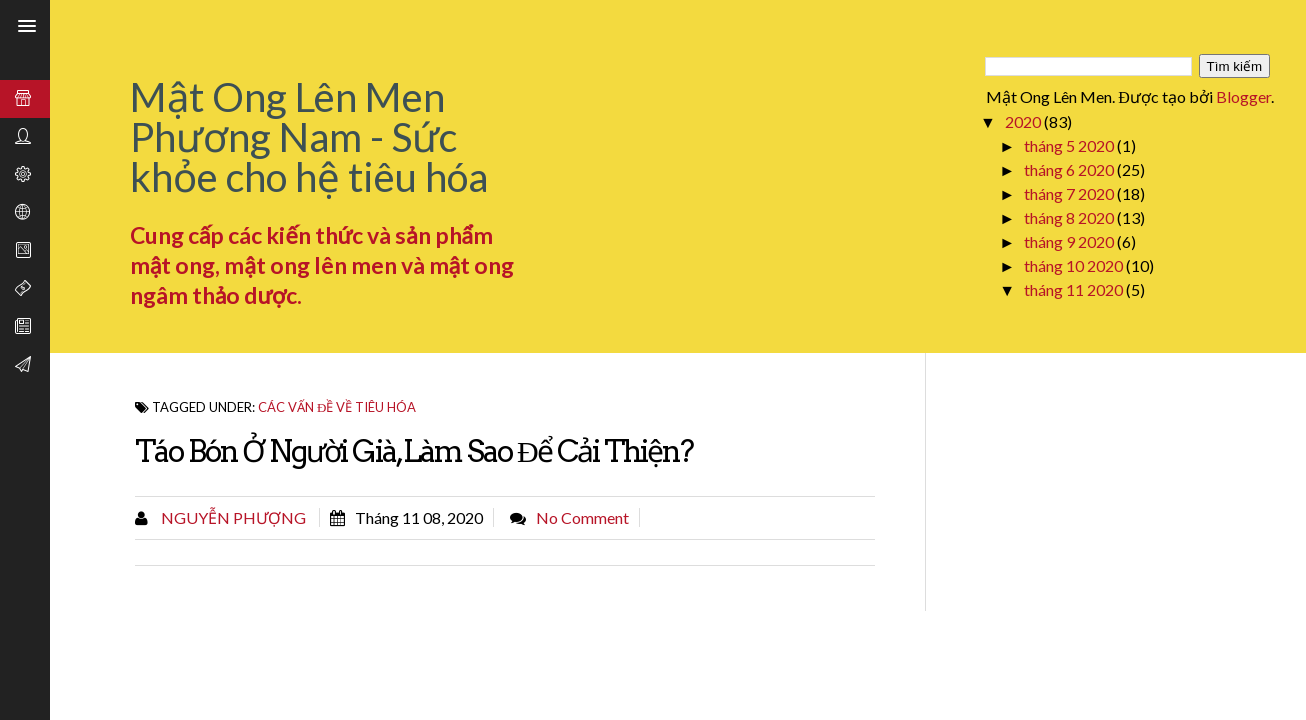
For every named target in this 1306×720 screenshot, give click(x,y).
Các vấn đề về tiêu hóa (337, 407)
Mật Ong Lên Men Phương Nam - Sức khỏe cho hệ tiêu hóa (309, 137)
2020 (1024, 121)
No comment (582, 517)
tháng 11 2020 (1075, 289)
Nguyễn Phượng (232, 517)
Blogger (1243, 96)
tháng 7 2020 (1070, 193)
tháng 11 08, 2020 (419, 517)
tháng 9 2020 (1070, 241)
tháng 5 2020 (1070, 145)
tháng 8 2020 (1070, 217)
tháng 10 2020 (1075, 265)
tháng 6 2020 (1070, 169)
